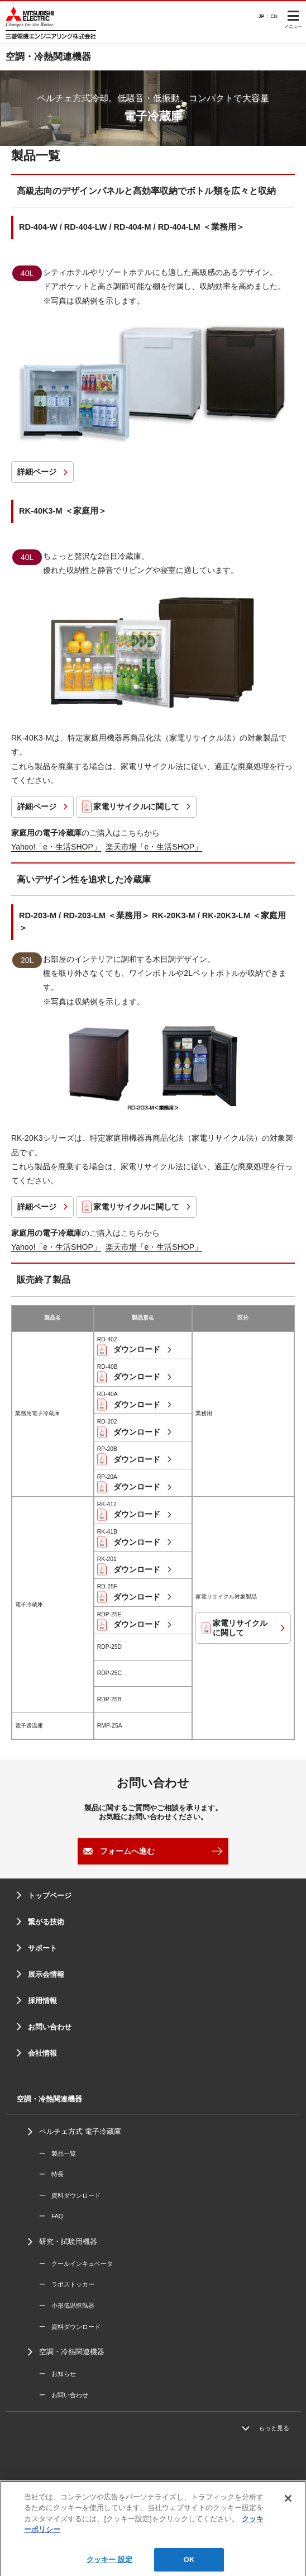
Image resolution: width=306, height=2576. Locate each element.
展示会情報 (46, 1974)
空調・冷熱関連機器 (71, 2351)
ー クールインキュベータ (76, 2263)
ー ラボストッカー (66, 2284)
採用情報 (42, 2000)
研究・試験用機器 (68, 2241)
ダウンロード (135, 1349)
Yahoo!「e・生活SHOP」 (56, 846)
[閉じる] (288, 2512)
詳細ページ (36, 471)
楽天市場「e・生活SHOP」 (154, 846)
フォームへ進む (127, 1851)
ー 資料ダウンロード (70, 2195)
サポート (42, 1948)
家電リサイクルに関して (136, 806)
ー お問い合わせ (63, 2395)
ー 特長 (51, 2174)
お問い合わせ (49, 2027)
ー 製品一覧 (57, 2153)
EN (274, 16)
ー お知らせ (57, 2373)
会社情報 (42, 2053)
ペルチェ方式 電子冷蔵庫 (80, 2131)
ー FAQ (51, 2216)
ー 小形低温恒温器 (66, 2305)
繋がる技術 (46, 1922)
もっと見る (274, 2428)
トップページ (49, 1895)
